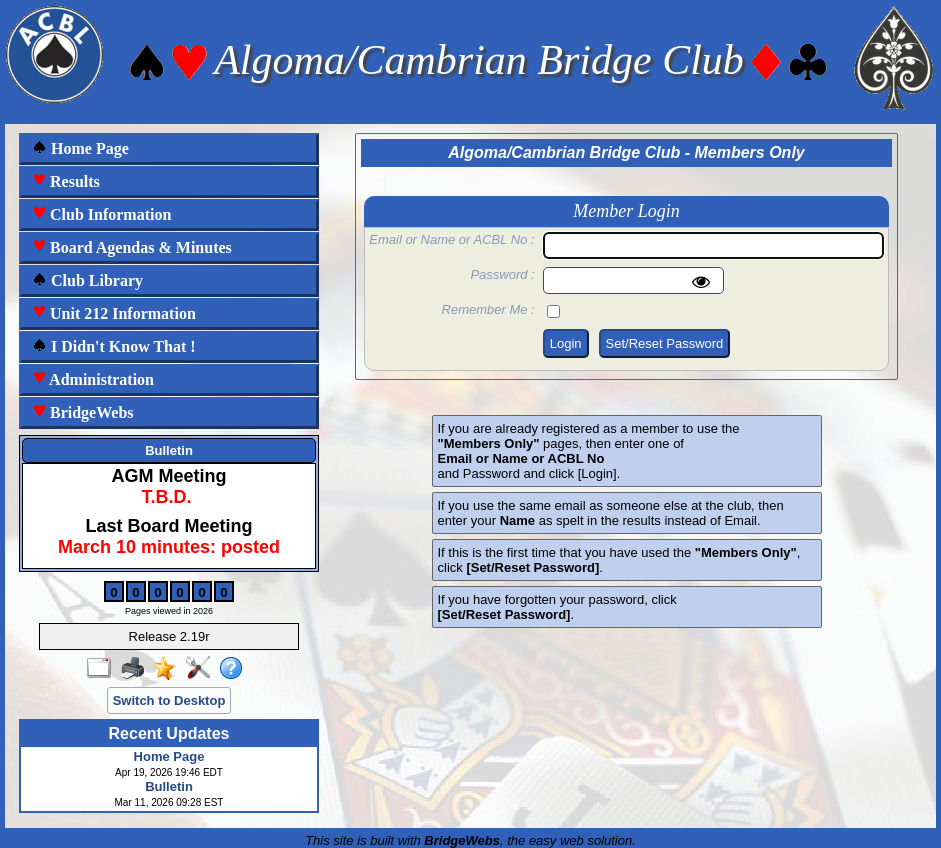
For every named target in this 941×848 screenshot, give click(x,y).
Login (566, 343)
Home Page (80, 148)
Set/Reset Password (665, 343)
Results (66, 181)
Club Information (101, 214)
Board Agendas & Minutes (132, 247)
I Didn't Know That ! (114, 346)
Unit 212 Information (114, 313)
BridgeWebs (83, 412)
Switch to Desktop (169, 700)
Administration (93, 379)
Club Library (87, 280)
